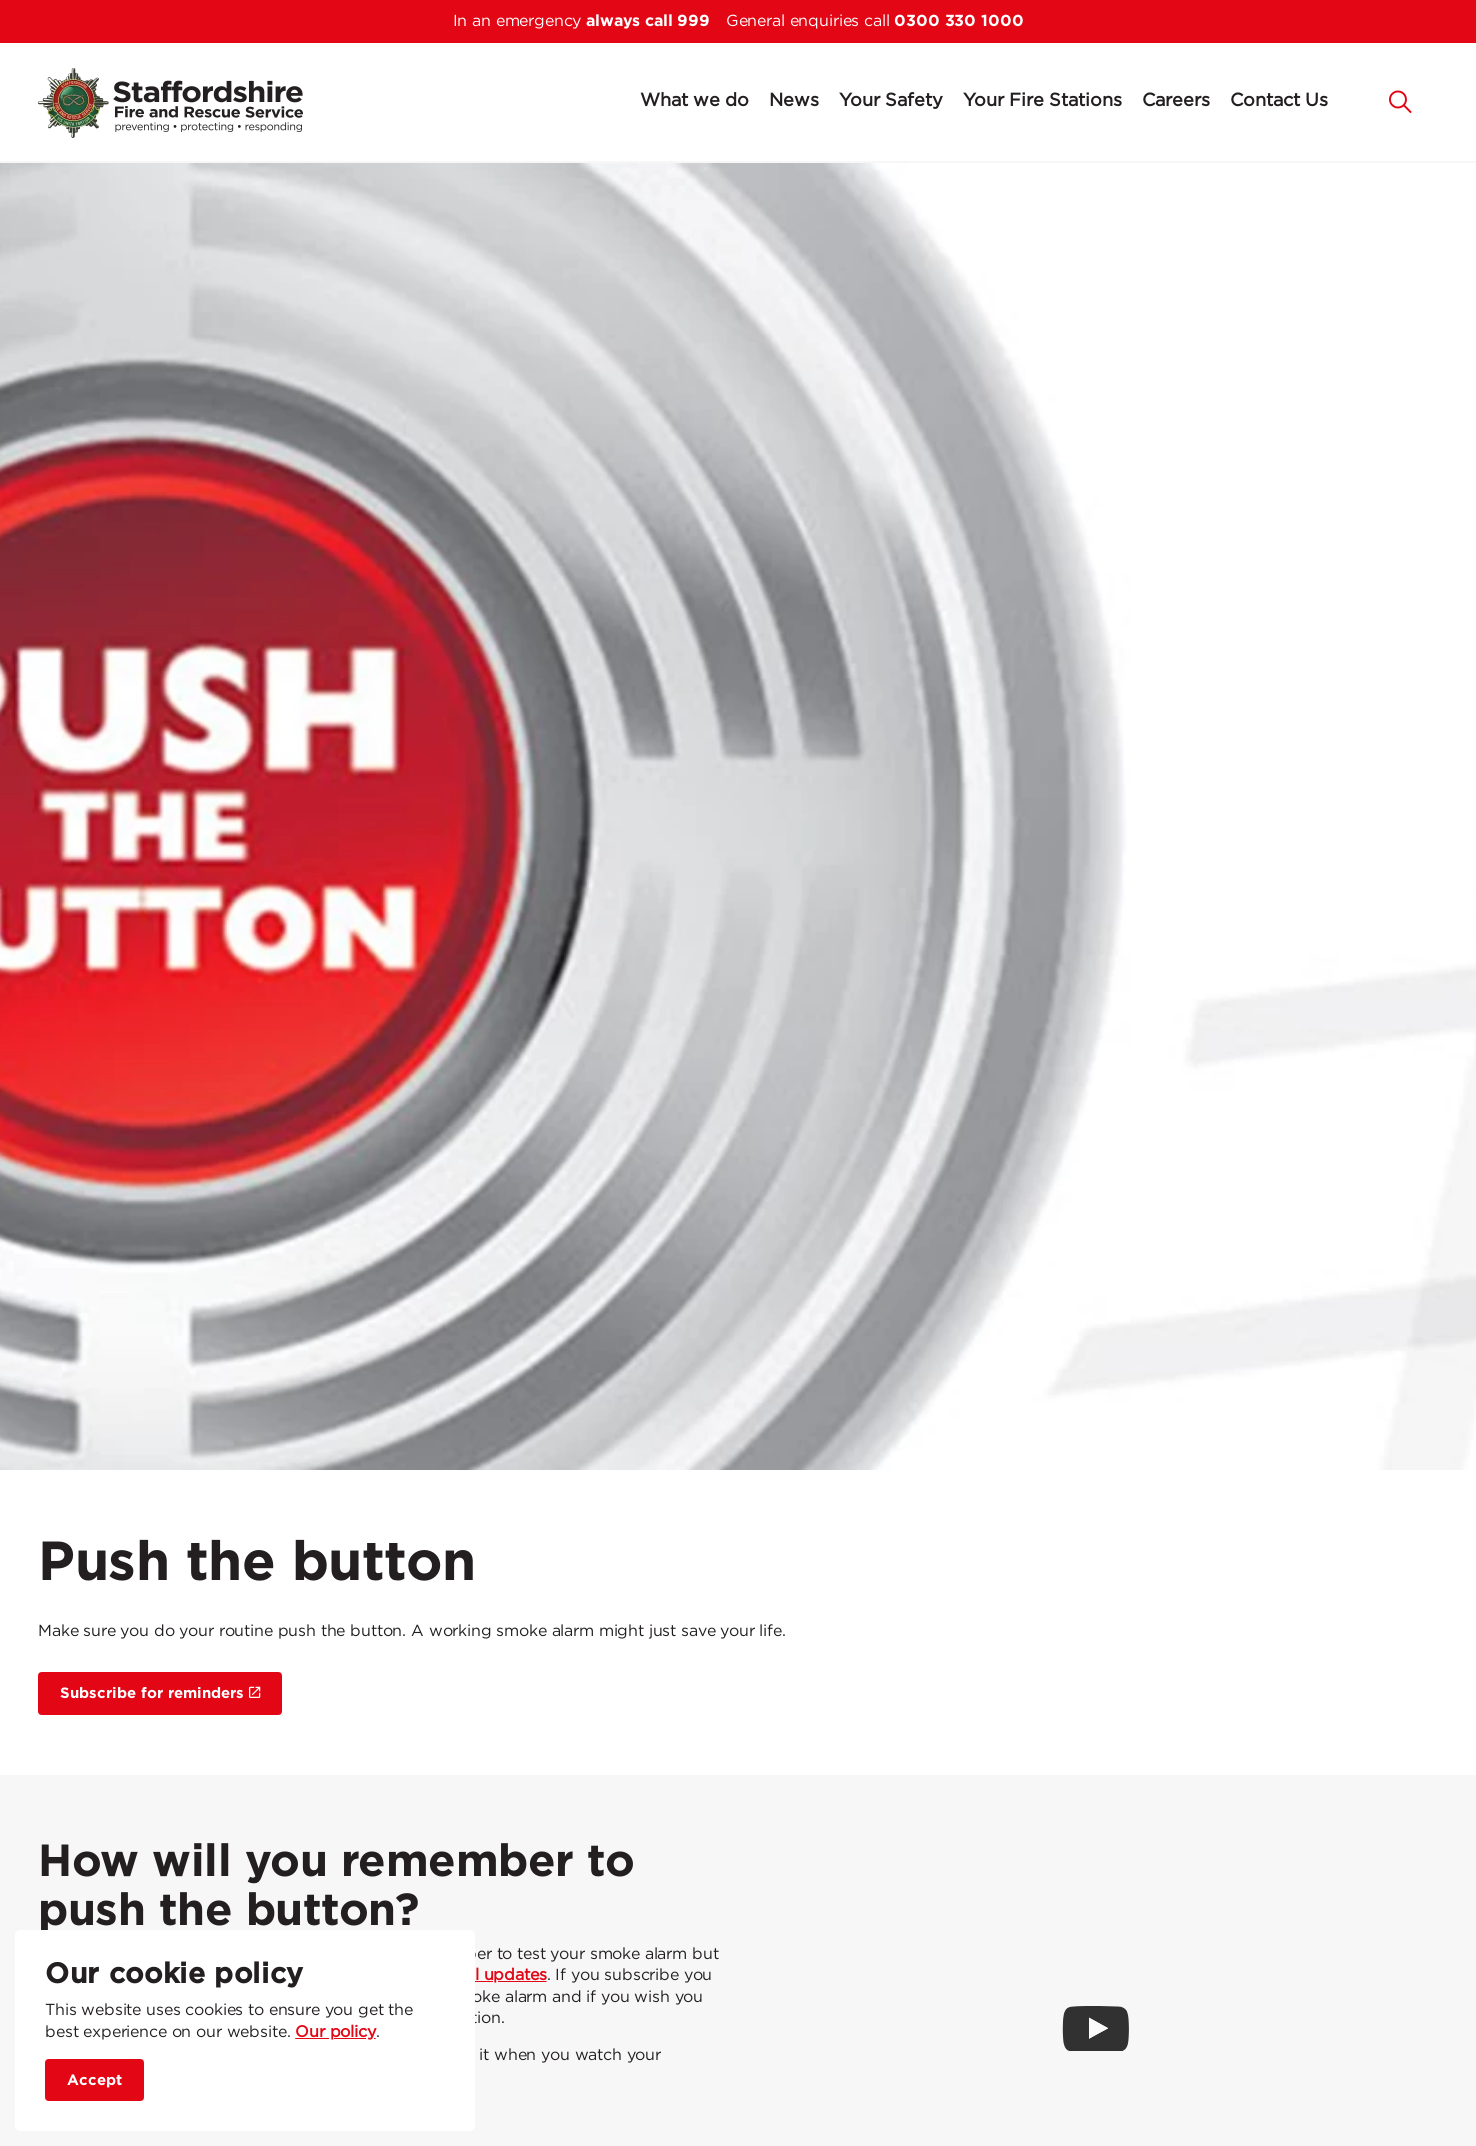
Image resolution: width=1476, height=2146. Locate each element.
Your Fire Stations (1042, 101)
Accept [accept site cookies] (94, 2080)
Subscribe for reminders (160, 1693)
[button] (1401, 100)
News (794, 101)
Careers (1176, 101)
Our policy (335, 2032)
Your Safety (891, 101)
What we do (694, 101)
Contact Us (1279, 101)
